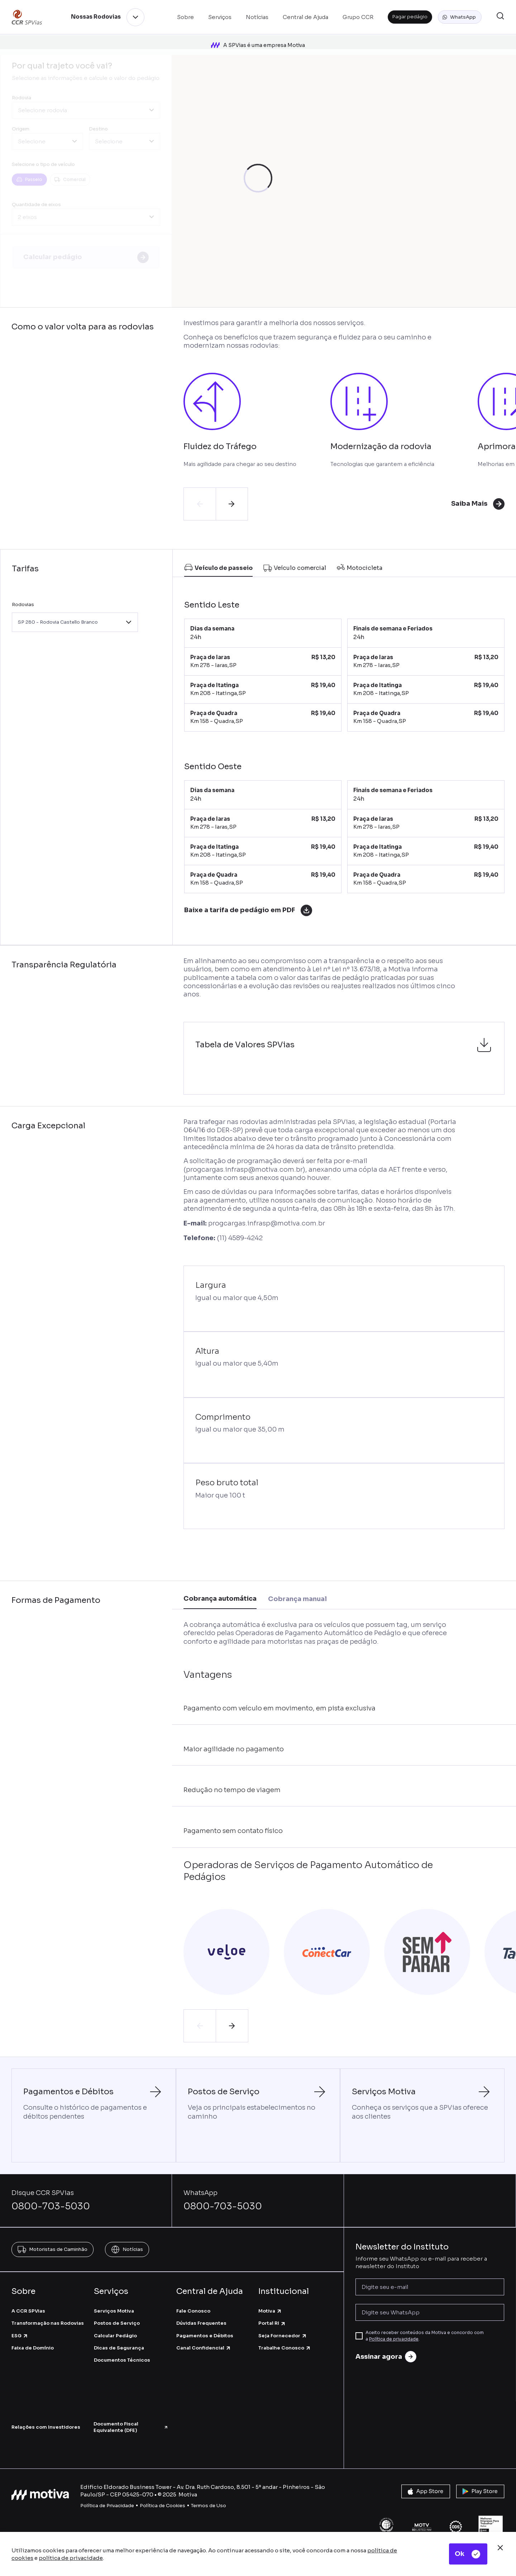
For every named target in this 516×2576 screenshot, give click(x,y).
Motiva (270, 2311)
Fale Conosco (193, 2311)
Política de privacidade (394, 2339)
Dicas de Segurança (119, 2348)
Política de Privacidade (107, 2505)
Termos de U (205, 2505)
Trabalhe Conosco (284, 2348)
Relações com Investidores (45, 2427)
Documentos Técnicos (122, 2360)
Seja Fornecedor (282, 2335)
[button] (460, 17)
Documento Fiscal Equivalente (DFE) (131, 2427)
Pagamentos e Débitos (204, 2335)
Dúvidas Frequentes (201, 2323)
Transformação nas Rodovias (47, 2323)
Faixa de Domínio (32, 2348)
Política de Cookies (162, 2505)
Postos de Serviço (117, 2323)
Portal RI (272, 2323)
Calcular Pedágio (115, 2335)
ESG (19, 2335)
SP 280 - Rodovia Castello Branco (58, 622)
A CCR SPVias (28, 2311)
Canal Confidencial (203, 2348)
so (223, 2505)
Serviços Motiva (114, 2311)
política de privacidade (71, 2557)
